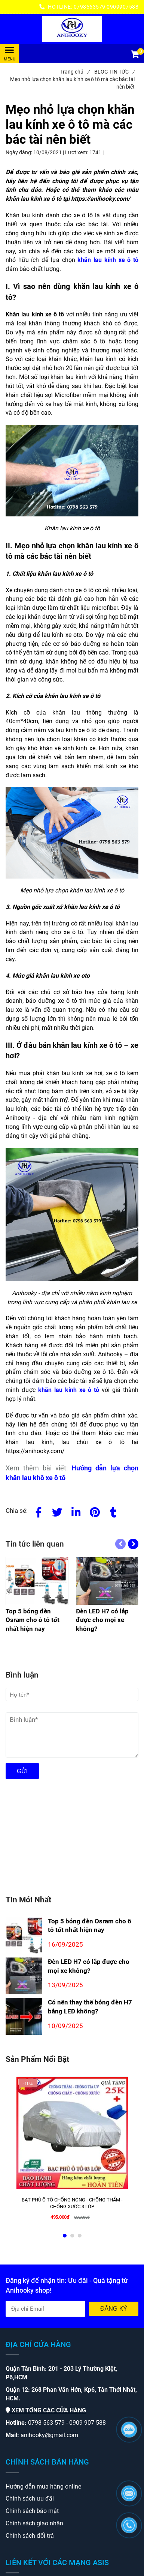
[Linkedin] (76, 1511)
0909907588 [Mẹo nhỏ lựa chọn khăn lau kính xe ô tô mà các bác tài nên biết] (122, 7)
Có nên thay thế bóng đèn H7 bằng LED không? (90, 2007)
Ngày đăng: (19, 152)
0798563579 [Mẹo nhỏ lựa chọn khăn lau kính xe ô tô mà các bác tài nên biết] (89, 7)
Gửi (22, 1771)
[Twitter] (57, 1511)
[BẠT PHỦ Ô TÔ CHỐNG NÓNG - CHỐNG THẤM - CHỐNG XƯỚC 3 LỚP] (72, 2203)
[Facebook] (38, 1511)
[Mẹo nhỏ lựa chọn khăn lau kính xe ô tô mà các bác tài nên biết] (72, 29)
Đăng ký (113, 2308)
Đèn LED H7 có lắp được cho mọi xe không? (88, 1966)
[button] (134, 55)
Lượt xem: (77, 152)
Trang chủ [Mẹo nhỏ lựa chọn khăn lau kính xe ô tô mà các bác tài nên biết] (74, 72)
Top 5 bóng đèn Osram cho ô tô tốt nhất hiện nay (89, 1926)
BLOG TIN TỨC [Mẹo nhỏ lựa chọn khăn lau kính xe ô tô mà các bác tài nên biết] (114, 72)
